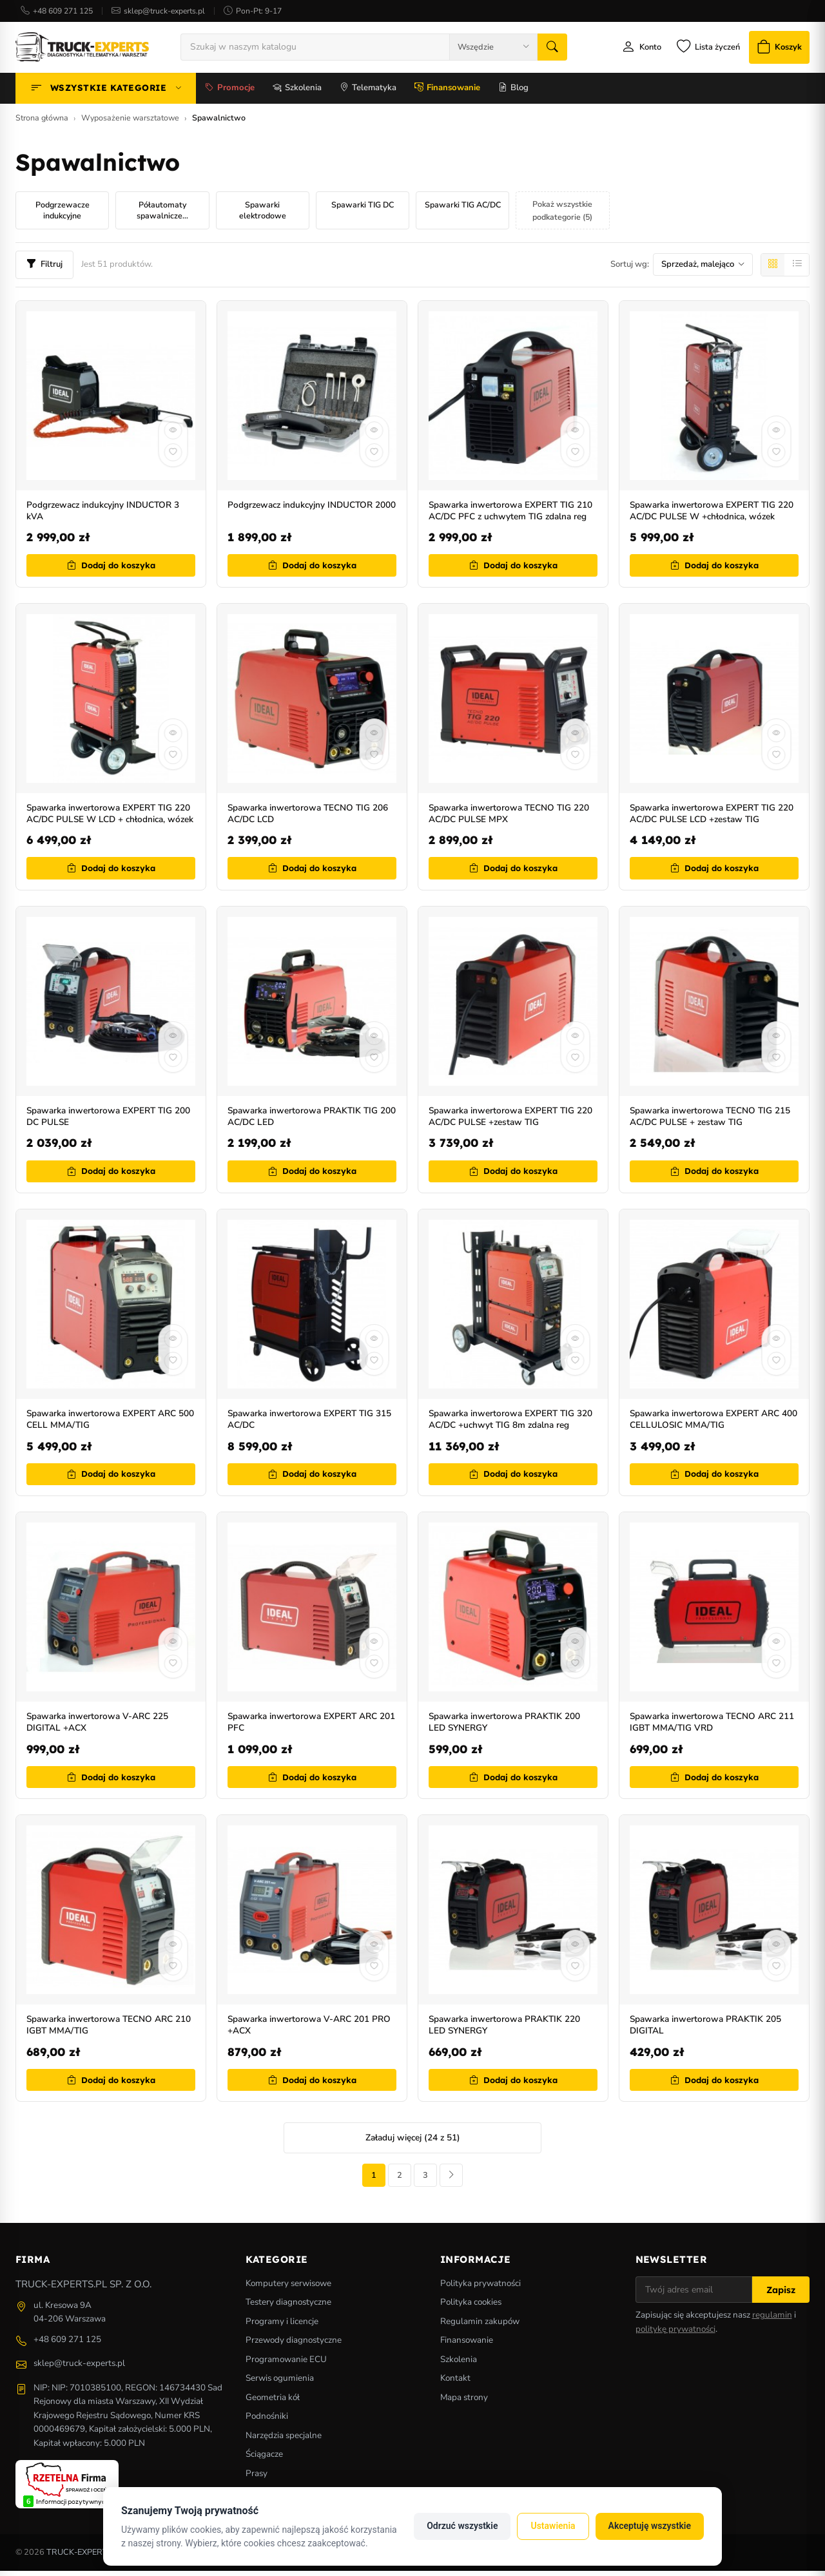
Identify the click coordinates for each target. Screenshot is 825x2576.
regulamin (772, 2320)
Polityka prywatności (480, 2288)
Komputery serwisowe (288, 2288)
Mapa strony (464, 2402)
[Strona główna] (82, 48)
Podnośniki (267, 2421)
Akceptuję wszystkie (649, 2526)
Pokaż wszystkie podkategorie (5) (562, 213)
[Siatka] (772, 267)
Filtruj (44, 267)
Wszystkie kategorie (106, 90)
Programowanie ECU (286, 2364)
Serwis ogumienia (280, 2383)
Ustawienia (552, 2526)
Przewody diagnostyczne (294, 2345)
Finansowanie (447, 91)
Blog (513, 91)
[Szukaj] (548, 48)
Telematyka (368, 91)
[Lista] (797, 267)
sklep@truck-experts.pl (164, 11)
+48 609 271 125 (63, 11)
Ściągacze (264, 2459)
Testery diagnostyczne (288, 2307)
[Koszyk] (775, 48)
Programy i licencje (282, 2326)
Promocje (230, 91)
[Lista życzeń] (699, 48)
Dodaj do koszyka (111, 567)
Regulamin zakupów (479, 2326)
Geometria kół (273, 2402)
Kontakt (455, 2383)
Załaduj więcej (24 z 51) (412, 2140)
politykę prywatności (675, 2334)
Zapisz (780, 2295)
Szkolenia (297, 91)
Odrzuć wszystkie (462, 2526)
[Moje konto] (629, 48)
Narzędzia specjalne (284, 2440)
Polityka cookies (470, 2307)
